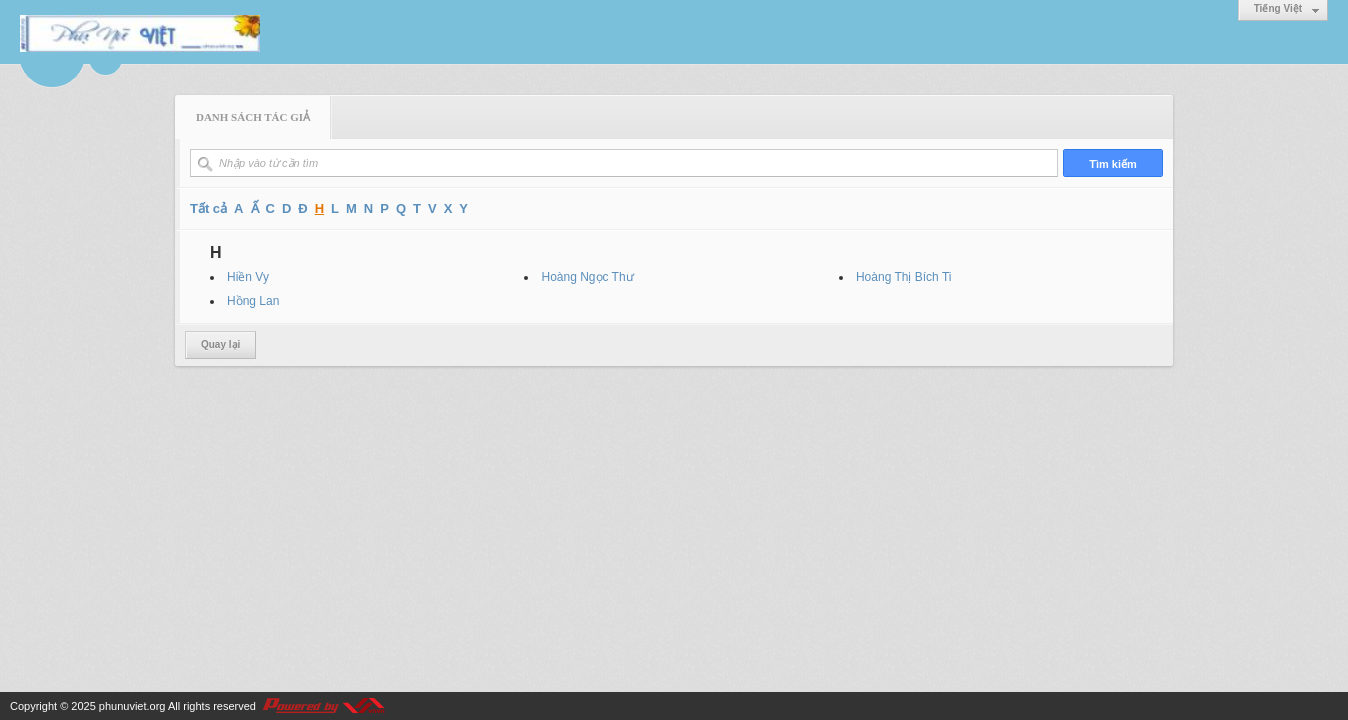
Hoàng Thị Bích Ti (904, 277)
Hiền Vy (248, 277)
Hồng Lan (253, 301)
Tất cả (208, 208)
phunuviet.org (132, 706)
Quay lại (220, 344)
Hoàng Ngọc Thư (587, 277)
